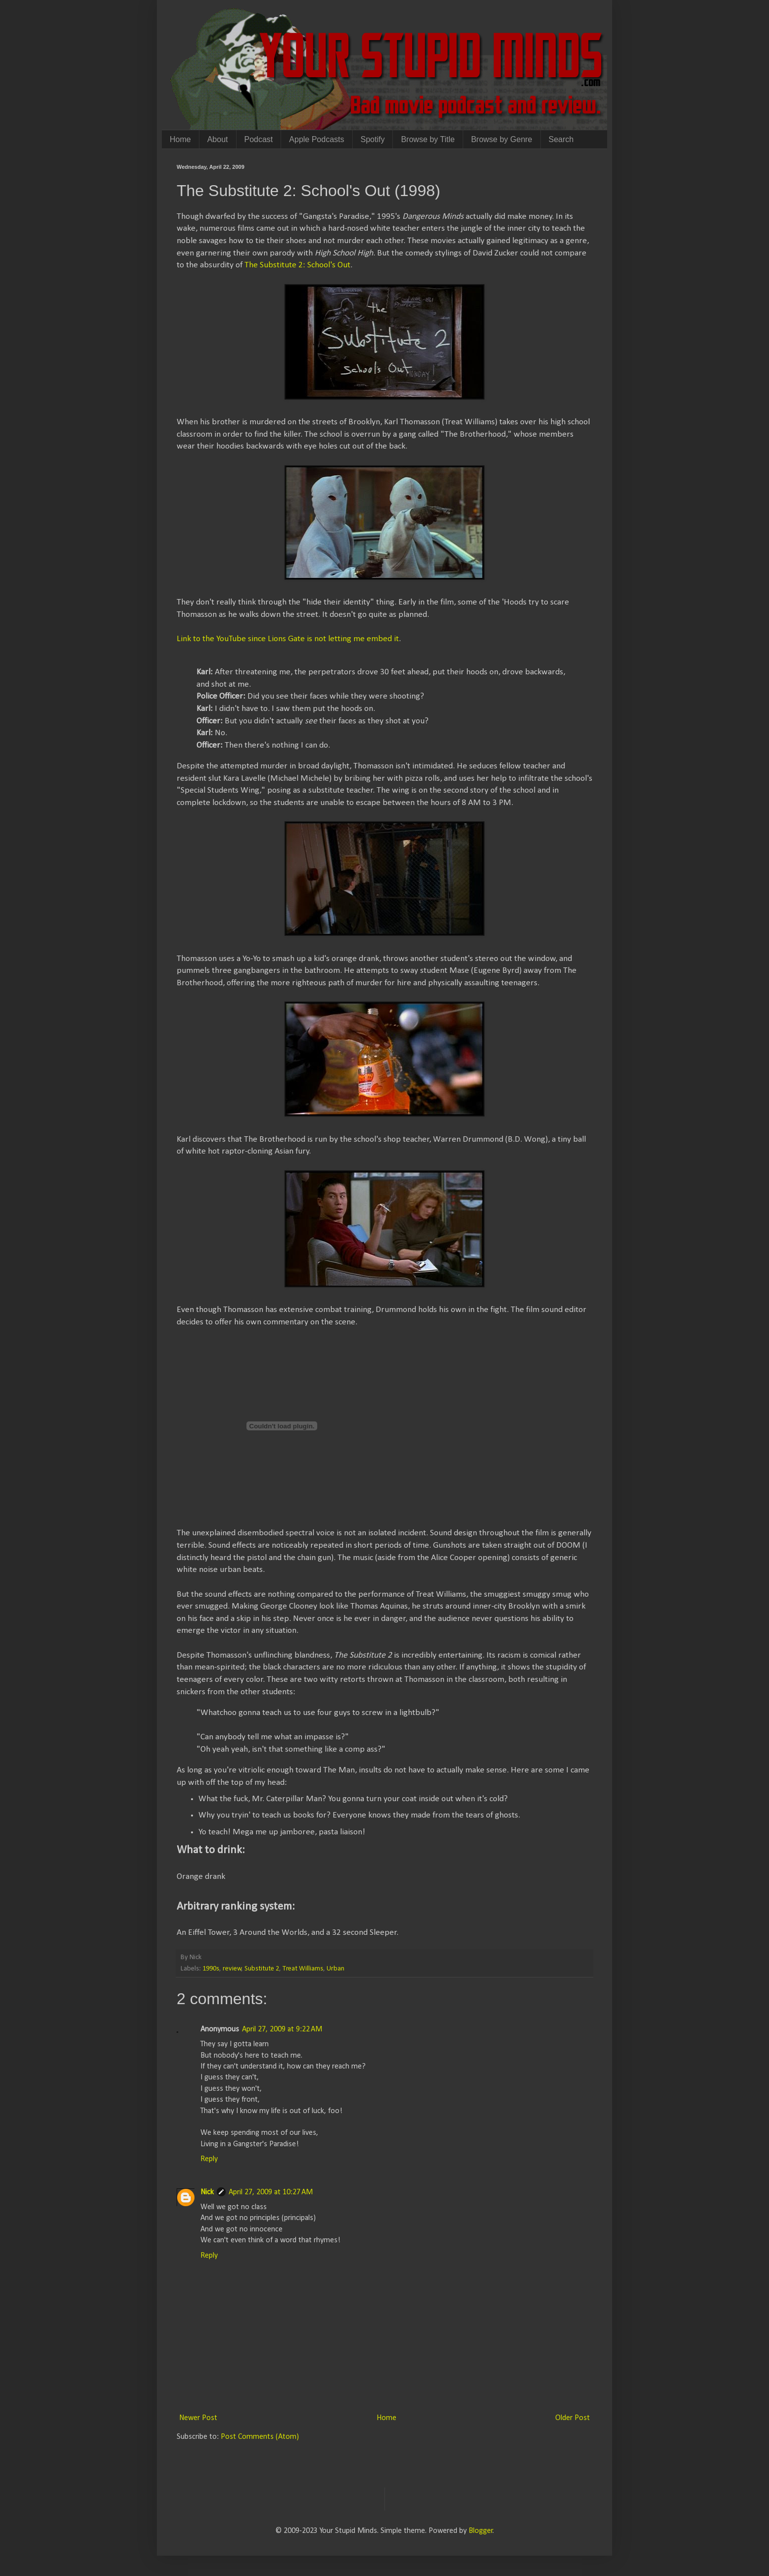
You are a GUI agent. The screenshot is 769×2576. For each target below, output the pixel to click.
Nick (207, 2192)
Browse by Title (427, 139)
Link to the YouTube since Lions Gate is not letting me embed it (288, 639)
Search (561, 139)
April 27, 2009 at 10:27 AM (271, 2192)
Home (180, 139)
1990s (210, 1968)
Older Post (572, 2418)
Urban (335, 1968)
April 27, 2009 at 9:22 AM (282, 2029)
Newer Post (198, 2418)
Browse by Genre (501, 139)
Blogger (481, 2531)
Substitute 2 (261, 1968)
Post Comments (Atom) (260, 2437)
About (217, 139)
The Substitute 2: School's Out (297, 265)
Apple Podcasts (316, 139)
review (232, 1968)
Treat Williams (303, 1968)
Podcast (258, 139)
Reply (209, 2159)
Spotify (373, 139)
